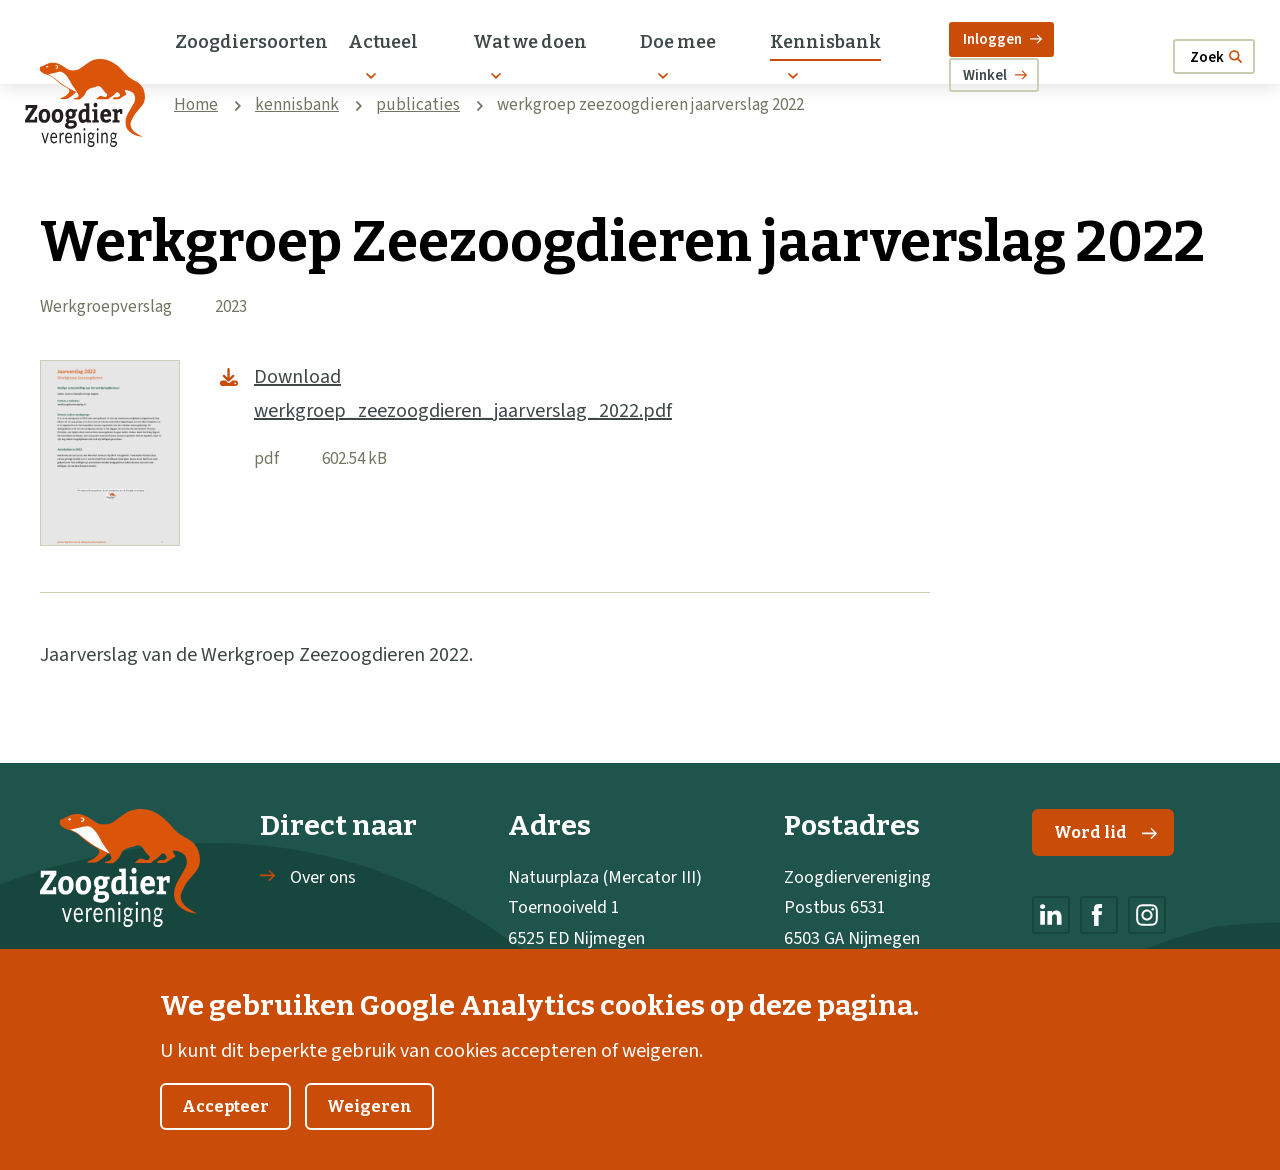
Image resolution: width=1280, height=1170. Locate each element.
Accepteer (225, 1132)
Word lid (1105, 832)
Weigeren (369, 1132)
